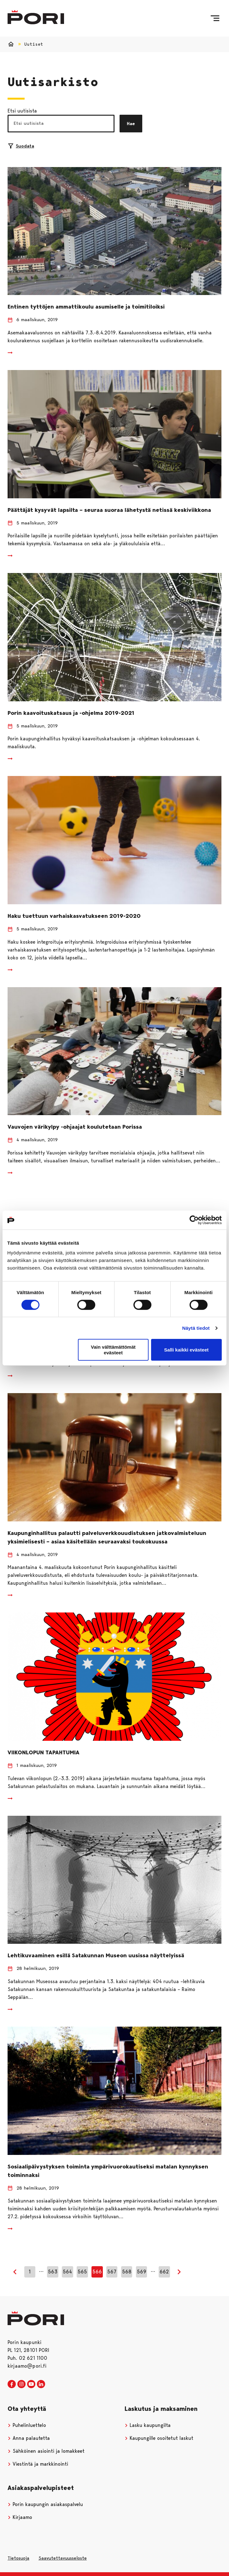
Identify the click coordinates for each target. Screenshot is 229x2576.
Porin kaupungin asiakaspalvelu (45, 2504)
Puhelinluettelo (27, 2425)
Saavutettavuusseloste (62, 2558)
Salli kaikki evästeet (186, 1349)
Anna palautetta (29, 2438)
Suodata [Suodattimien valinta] (21, 146)
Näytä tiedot (196, 1328)
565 (82, 2272)
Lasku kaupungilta (148, 2425)
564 (67, 2272)
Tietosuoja (18, 2558)
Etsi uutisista (22, 111)
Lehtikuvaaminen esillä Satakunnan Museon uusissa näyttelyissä (96, 1955)
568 (127, 2272)
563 (52, 2272)
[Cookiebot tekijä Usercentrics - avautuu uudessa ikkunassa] (194, 1219)
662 (164, 2272)
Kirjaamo (20, 2517)
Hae (131, 123)
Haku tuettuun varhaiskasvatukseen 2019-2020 (74, 915)
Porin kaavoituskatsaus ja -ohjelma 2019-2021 (71, 712)
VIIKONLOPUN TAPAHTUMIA (43, 1752)
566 (97, 2272)
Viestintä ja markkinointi (38, 2464)
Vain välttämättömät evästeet (113, 1349)
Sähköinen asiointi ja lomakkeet (46, 2451)
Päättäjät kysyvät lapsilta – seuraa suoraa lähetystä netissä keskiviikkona (109, 510)
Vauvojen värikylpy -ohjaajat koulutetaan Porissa (75, 1126)
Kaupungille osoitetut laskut (159, 2438)
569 (141, 2272)
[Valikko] (214, 18)
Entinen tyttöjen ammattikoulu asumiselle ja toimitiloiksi (86, 306)
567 (111, 2272)
